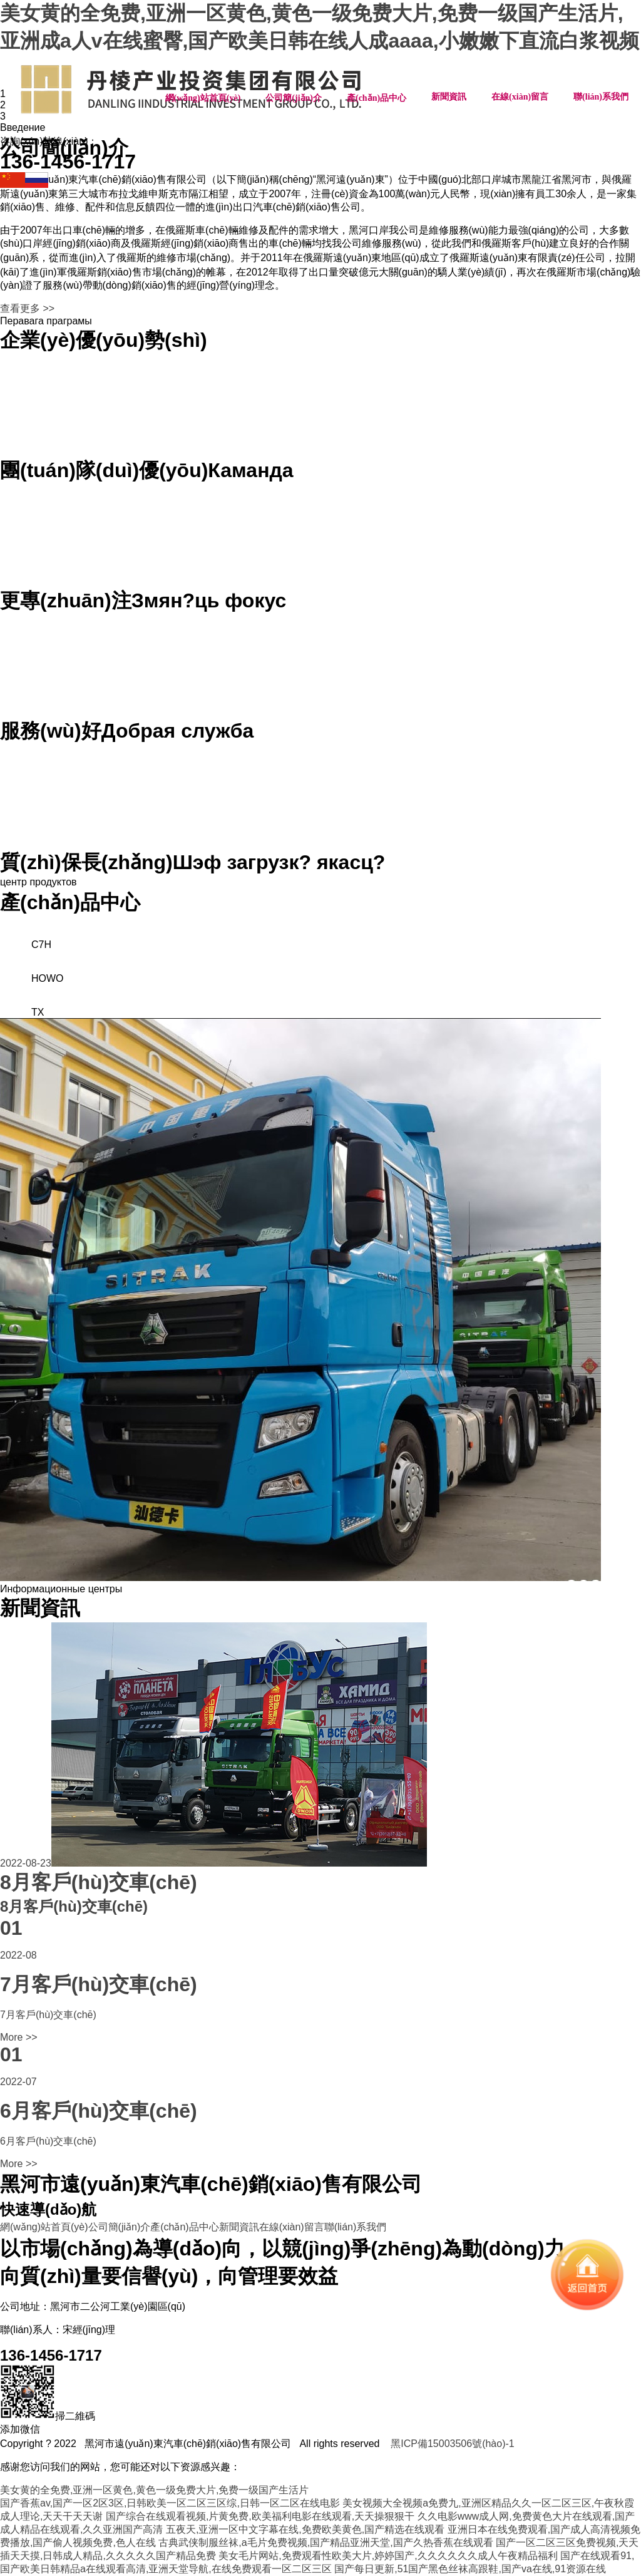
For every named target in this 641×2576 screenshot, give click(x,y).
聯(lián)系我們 (600, 96)
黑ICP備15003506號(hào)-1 (452, 2443)
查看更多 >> (27, 308)
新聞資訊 (448, 96)
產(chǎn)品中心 (376, 98)
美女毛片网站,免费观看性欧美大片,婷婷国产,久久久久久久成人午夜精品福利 (387, 2555)
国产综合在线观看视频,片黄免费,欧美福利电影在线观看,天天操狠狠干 (260, 2516)
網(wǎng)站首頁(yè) (203, 98)
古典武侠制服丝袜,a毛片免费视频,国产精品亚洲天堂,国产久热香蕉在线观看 (325, 2542)
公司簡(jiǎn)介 (293, 98)
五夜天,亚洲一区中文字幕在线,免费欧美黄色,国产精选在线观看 (305, 2529)
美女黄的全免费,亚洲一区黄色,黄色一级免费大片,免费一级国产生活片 (154, 2490)
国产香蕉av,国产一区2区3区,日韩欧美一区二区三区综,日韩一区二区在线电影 (170, 2503)
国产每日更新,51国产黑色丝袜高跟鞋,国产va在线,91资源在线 (470, 2568)
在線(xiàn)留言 (519, 96)
